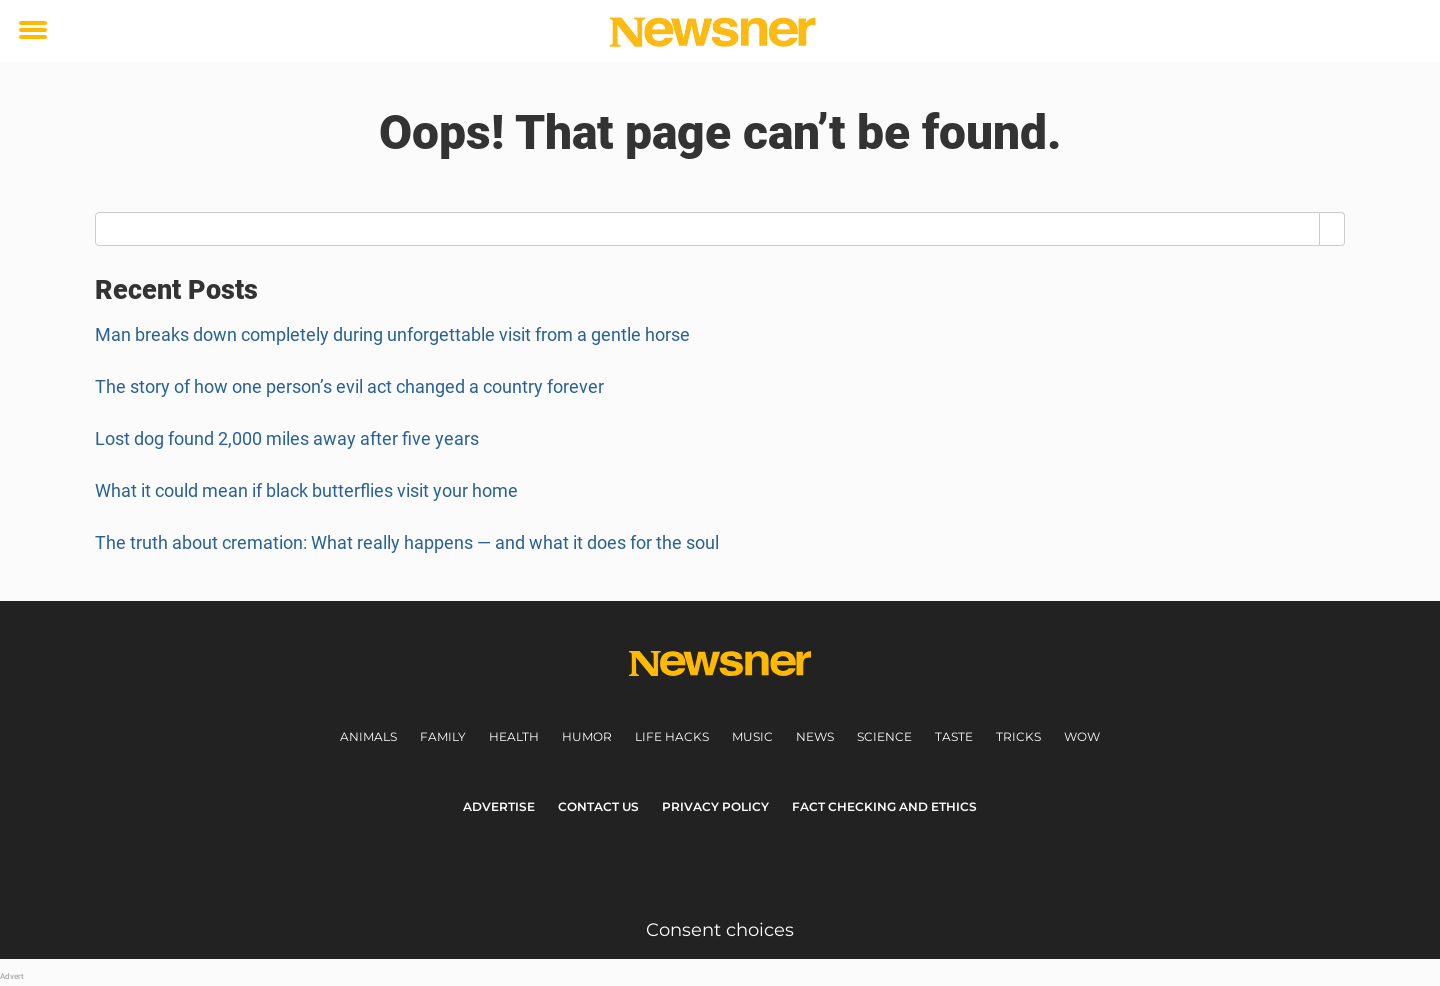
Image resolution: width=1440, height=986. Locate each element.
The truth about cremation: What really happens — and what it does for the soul (407, 542)
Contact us (598, 806)
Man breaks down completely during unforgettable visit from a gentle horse (392, 334)
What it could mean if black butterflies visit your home (306, 490)
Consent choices (720, 930)
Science (884, 736)
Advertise (499, 806)
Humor (587, 736)
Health (514, 736)
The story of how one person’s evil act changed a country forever (349, 386)
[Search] (1332, 229)
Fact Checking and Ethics (884, 806)
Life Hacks (672, 736)
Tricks (1018, 736)
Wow (1082, 736)
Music (752, 736)
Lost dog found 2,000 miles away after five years (287, 438)
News (815, 736)
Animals (368, 736)
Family (443, 736)
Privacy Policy (715, 806)
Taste (954, 736)
